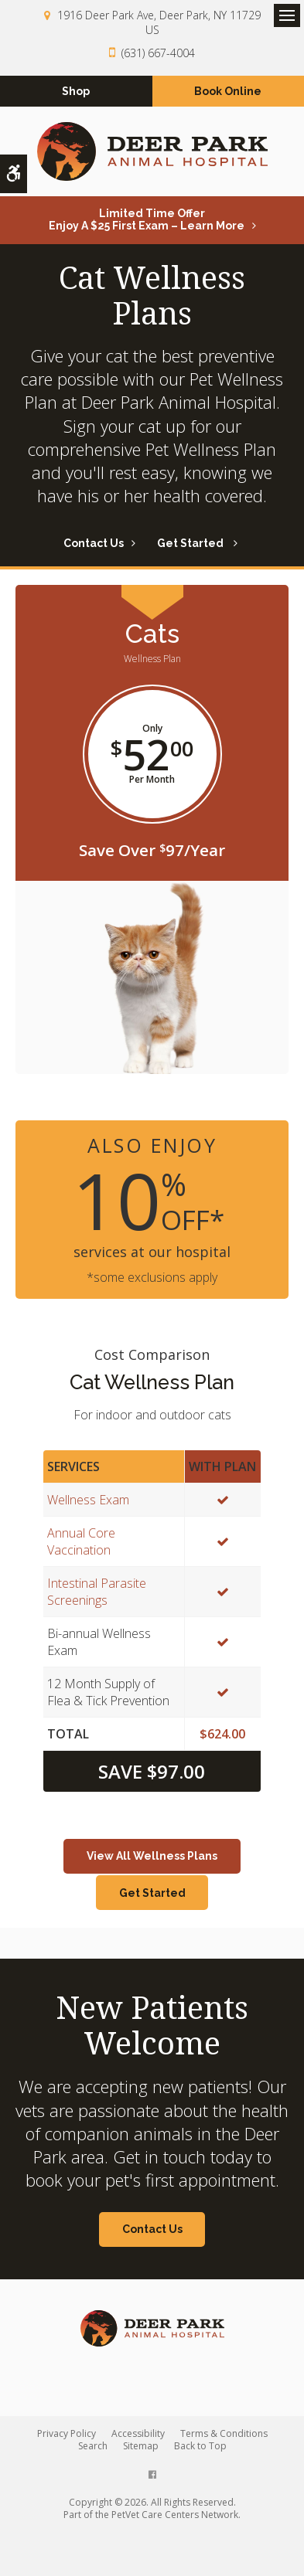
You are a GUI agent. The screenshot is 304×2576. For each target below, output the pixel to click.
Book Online (227, 91)
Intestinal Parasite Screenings (96, 1592)
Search (93, 2445)
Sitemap (141, 2445)
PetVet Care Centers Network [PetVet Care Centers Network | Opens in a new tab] (174, 2514)
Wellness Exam (88, 1499)
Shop (76, 91)
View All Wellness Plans (152, 1856)
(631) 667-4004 (158, 53)
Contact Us (93, 543)
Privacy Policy (66, 2433)
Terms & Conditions (224, 2433)
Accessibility (138, 2433)
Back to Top (200, 2445)
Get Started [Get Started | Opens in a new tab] (191, 543)
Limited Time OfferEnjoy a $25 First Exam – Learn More (146, 219)
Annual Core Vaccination (81, 1541)
